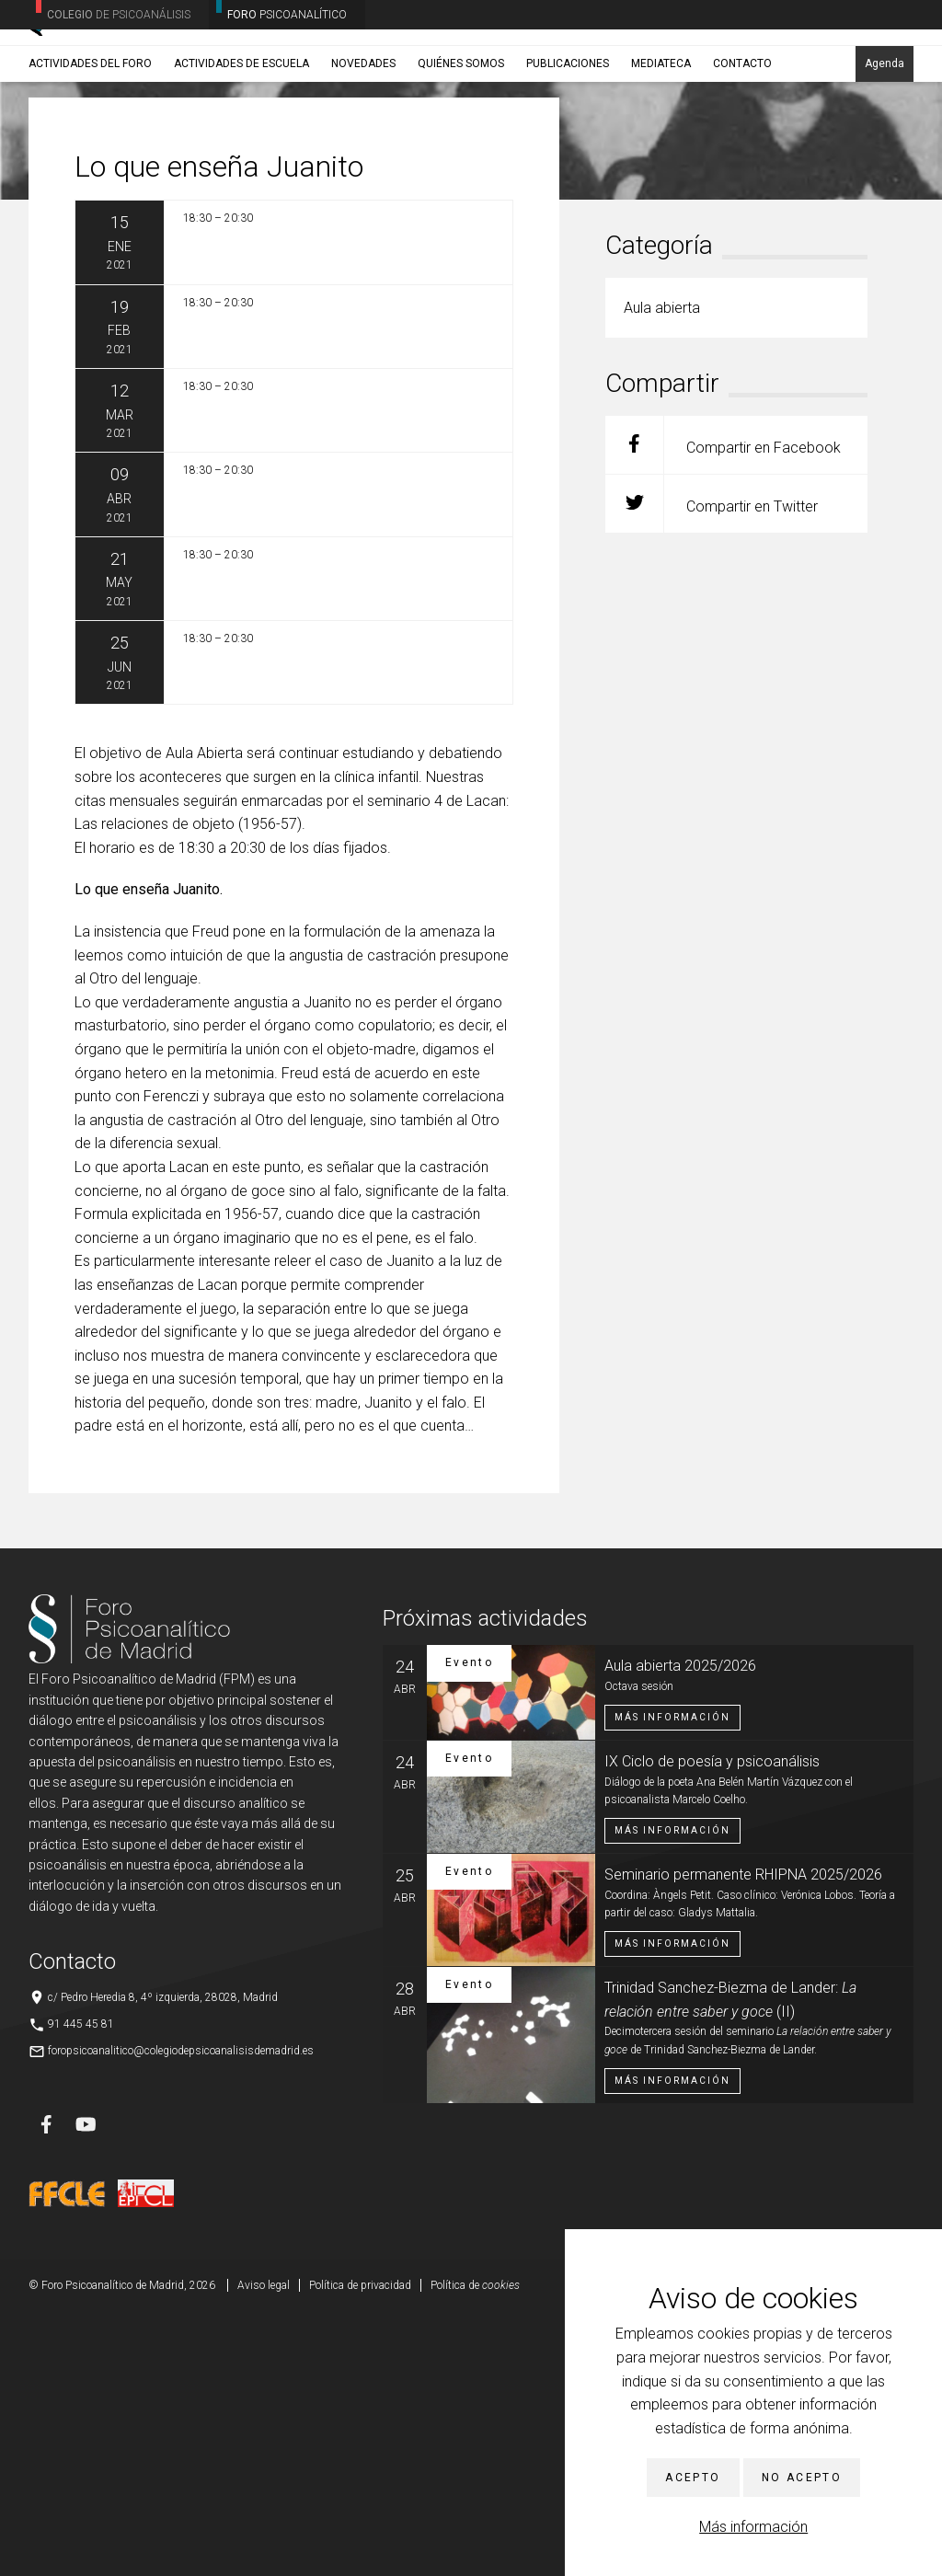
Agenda (884, 144)
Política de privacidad (360, 2548)
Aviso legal (263, 2548)
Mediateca (661, 144)
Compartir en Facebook (723, 708)
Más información (753, 2527)
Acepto (692, 2477)
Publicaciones (567, 144)
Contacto (742, 144)
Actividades (85, 188)
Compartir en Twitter (711, 767)
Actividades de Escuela (241, 144)
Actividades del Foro (90, 144)
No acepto (802, 2477)
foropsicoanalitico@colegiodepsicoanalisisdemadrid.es (181, 2313)
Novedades (363, 144)
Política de (475, 2548)
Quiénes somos (461, 144)
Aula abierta (154, 188)
